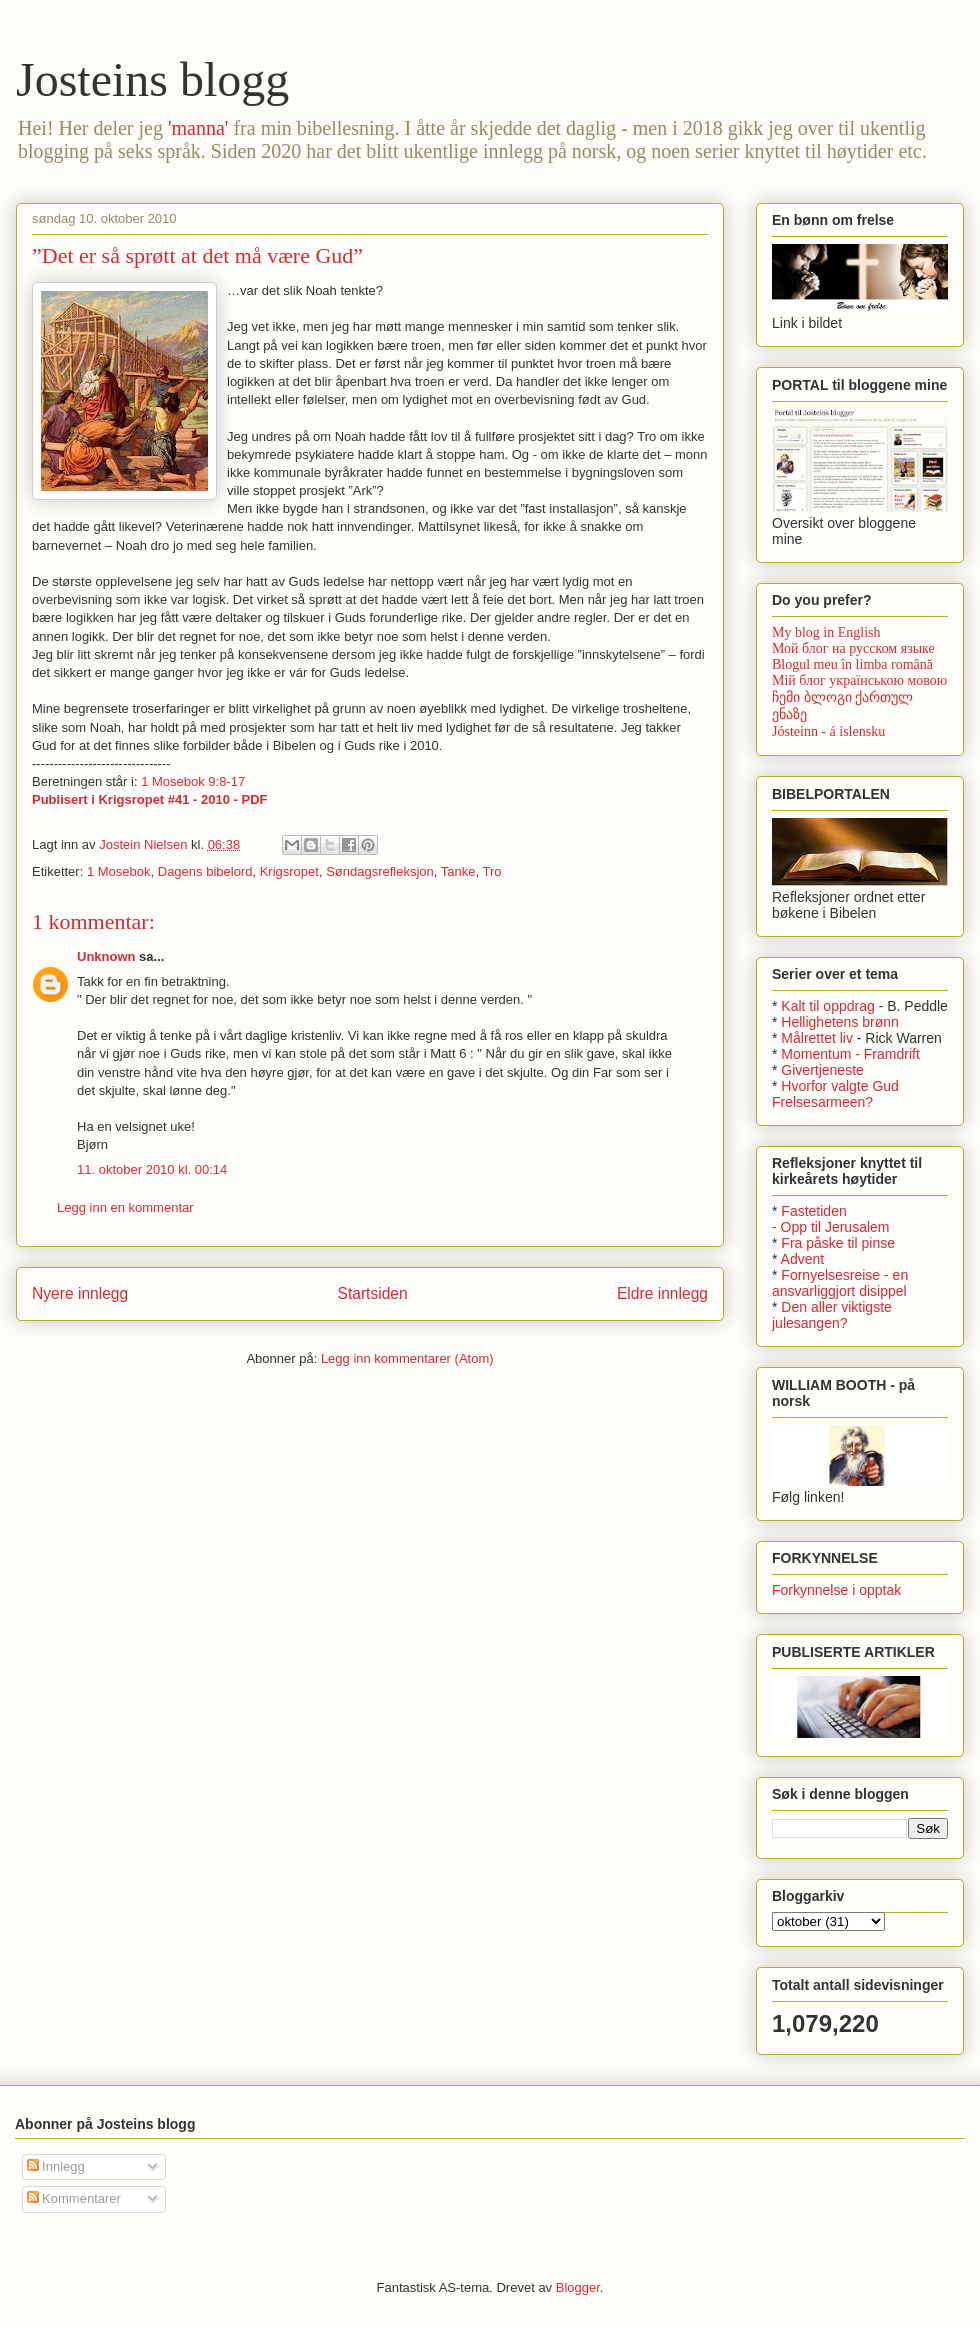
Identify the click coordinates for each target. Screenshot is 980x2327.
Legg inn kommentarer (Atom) (407, 1358)
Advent (803, 1259)
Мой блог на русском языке (853, 648)
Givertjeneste (822, 1070)
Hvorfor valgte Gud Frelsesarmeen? (835, 1094)
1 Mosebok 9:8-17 (193, 781)
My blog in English (826, 632)
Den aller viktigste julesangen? (832, 1315)
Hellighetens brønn (840, 1022)
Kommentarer (74, 2198)
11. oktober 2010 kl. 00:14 (152, 1169)
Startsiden (372, 1293)
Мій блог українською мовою (859, 680)
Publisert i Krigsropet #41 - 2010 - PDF (150, 799)
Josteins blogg (152, 79)
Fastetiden (813, 1211)
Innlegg (56, 2166)
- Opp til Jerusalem (830, 1227)
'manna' (198, 128)
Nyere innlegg (80, 1293)
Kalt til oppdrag (827, 1006)
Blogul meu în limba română (852, 664)
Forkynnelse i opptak (836, 1590)
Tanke (458, 871)
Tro (492, 871)
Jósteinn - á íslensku (828, 731)
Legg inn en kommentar (125, 1207)
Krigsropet (289, 871)
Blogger (578, 2287)
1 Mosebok (119, 871)
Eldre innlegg (662, 1293)
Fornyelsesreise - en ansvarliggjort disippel (840, 1283)
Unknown (106, 956)
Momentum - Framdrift (850, 1054)
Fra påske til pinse (838, 1243)
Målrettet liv (817, 1038)
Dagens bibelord (205, 871)
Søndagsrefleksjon (380, 871)
